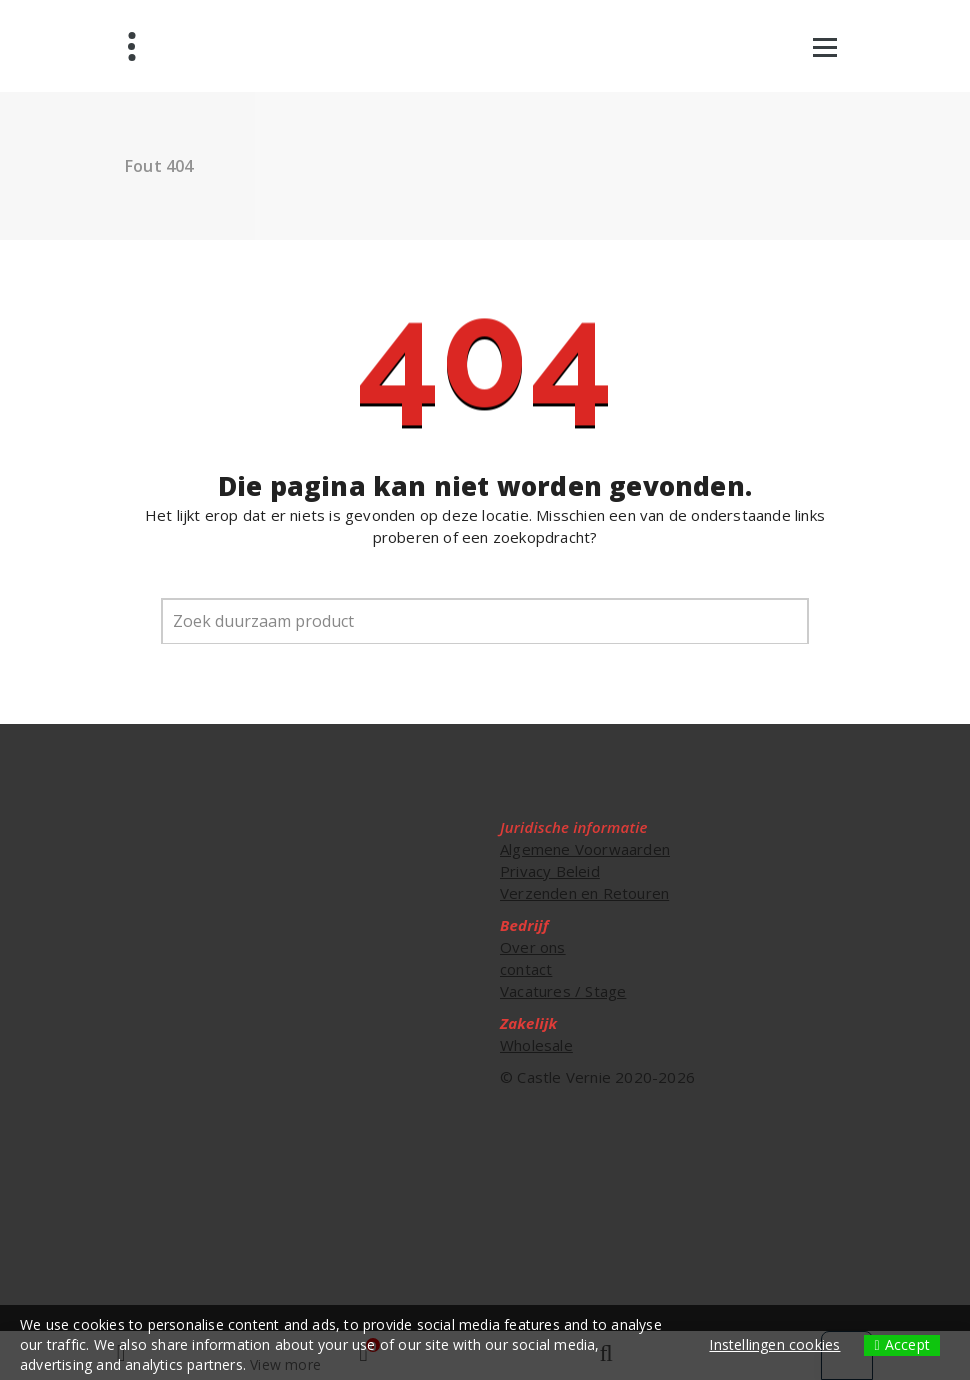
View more (285, 1364)
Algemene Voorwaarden (585, 849)
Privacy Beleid (550, 871)
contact (526, 969)
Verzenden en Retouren (584, 893)
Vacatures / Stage (563, 991)
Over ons (533, 947)
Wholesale (536, 1045)
